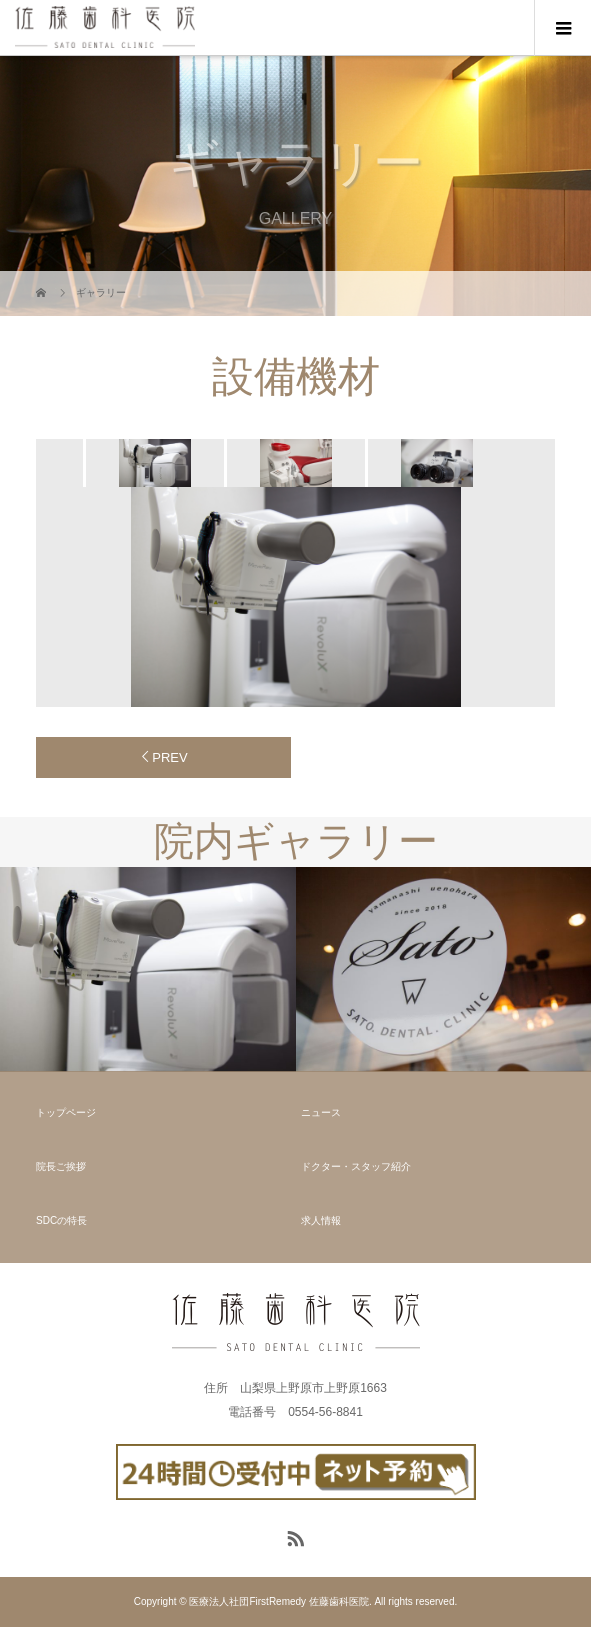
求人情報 (321, 1220)
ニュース (321, 1112)
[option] (153, 463)
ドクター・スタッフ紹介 (356, 1166)
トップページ (66, 1112)
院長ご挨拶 (61, 1166)
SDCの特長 (61, 1220)
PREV (169, 757)
